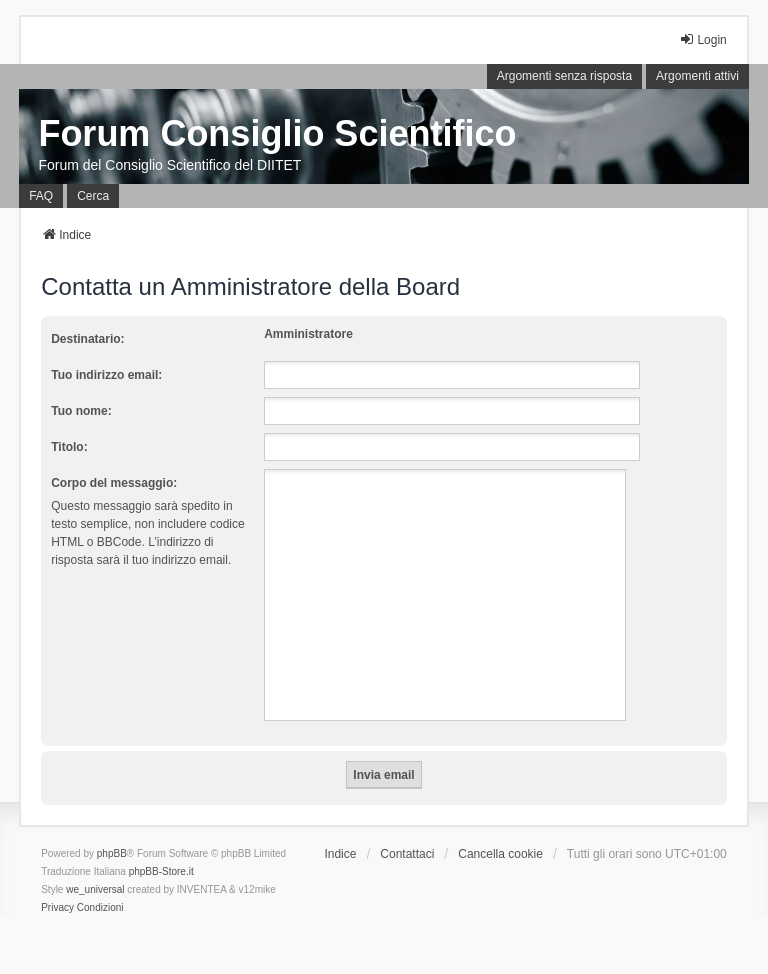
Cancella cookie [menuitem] (500, 854)
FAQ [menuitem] (41, 196)
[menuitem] (57, 908)
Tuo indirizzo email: (106, 375)
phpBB (112, 853)
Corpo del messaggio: (114, 483)
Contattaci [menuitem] (407, 854)
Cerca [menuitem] (93, 196)
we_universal (95, 889)
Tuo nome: (81, 411)
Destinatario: (87, 339)
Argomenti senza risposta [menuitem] (564, 76)
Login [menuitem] (702, 39)
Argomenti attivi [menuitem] (697, 76)
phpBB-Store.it (161, 871)
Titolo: (69, 447)
